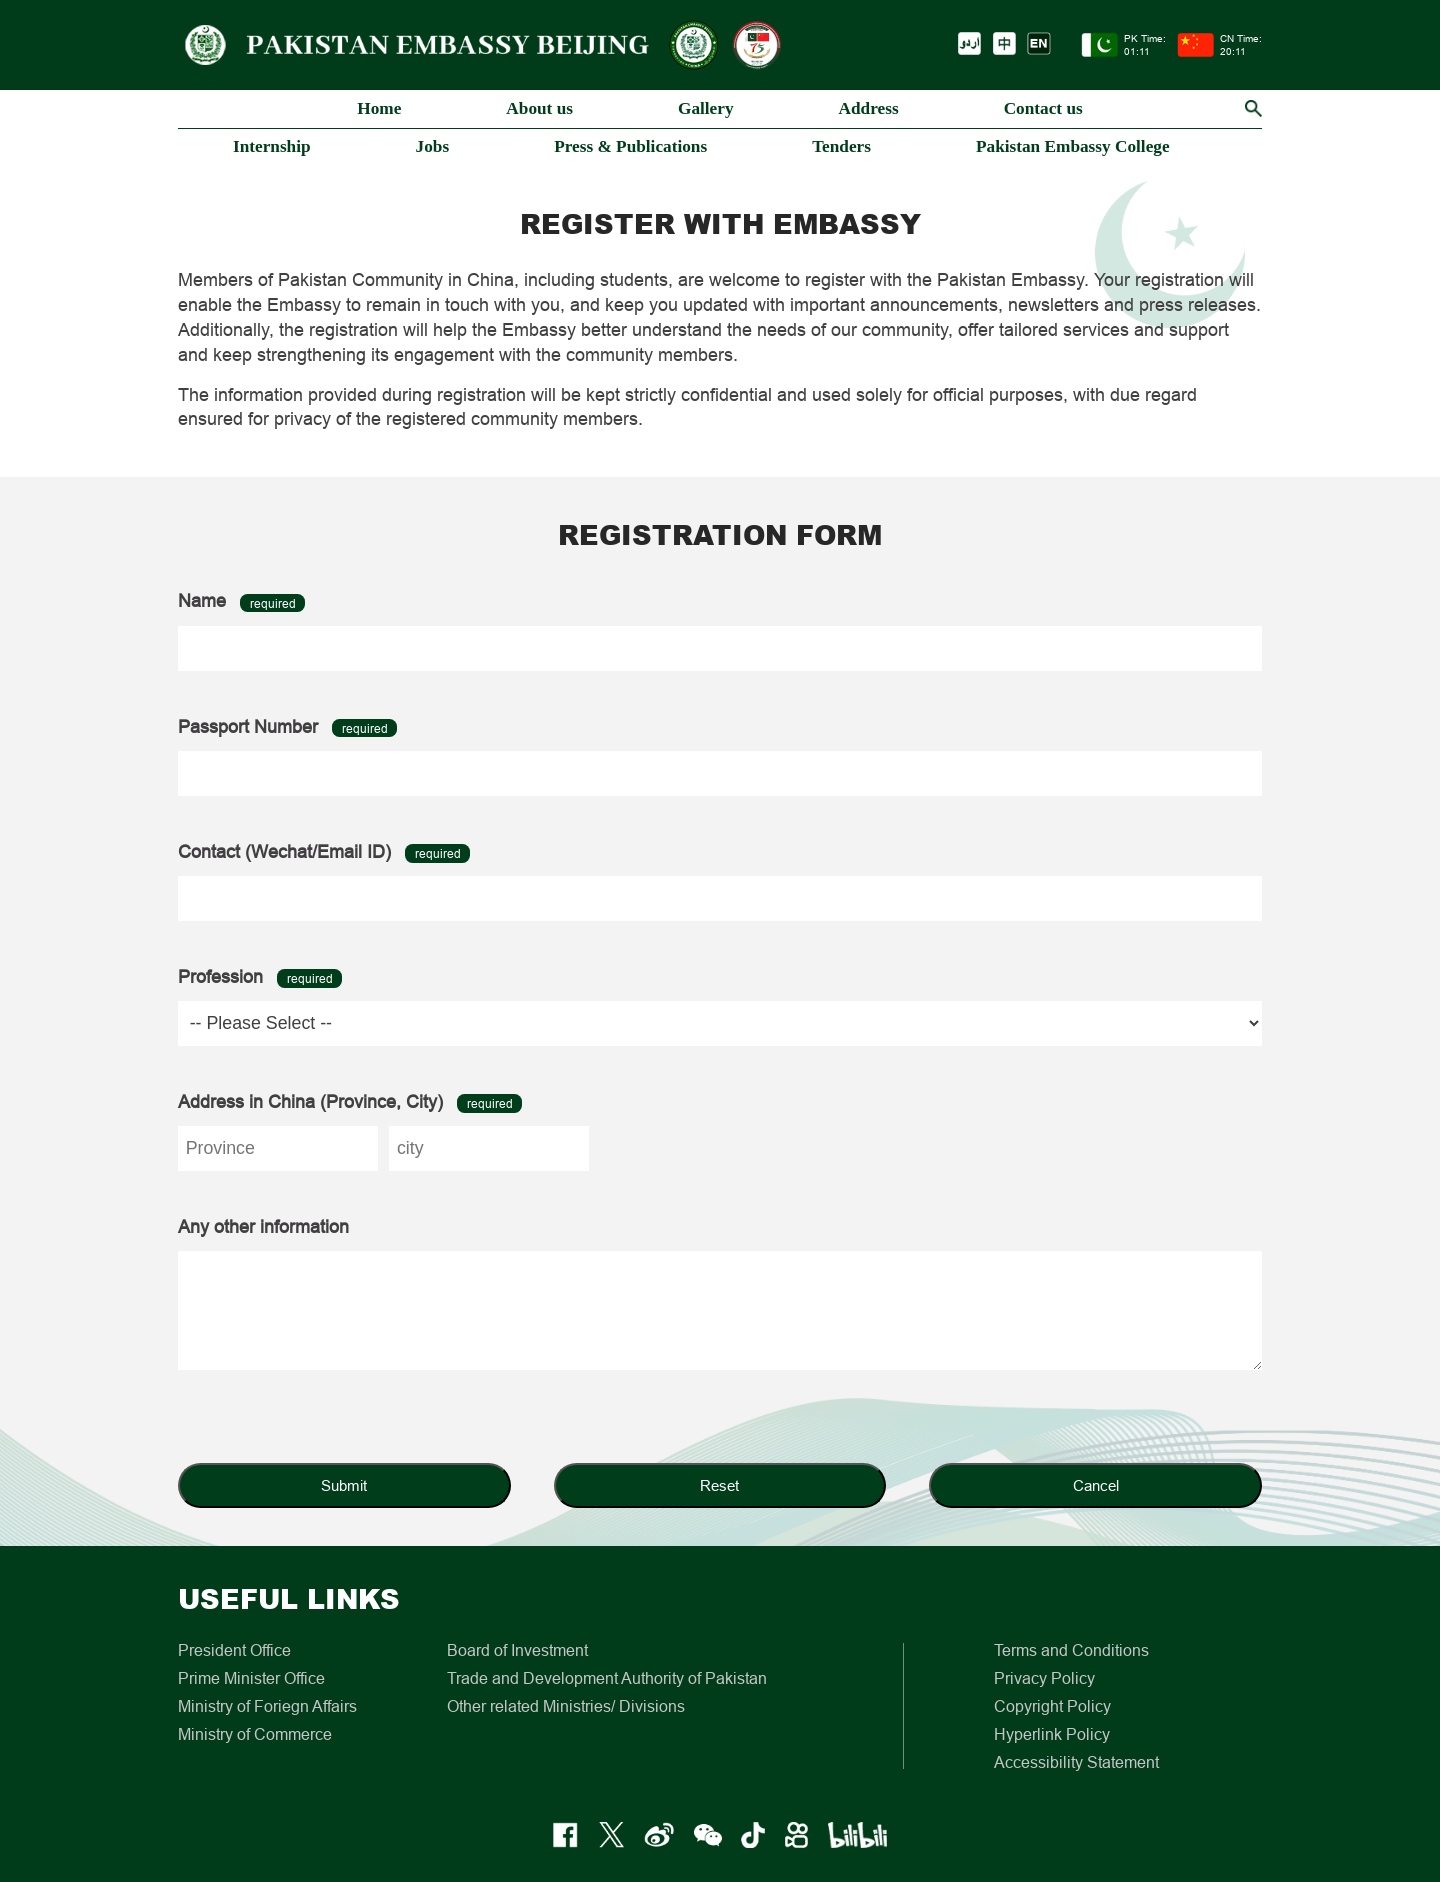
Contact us (1043, 108)
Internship (272, 146)
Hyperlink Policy (1052, 1734)
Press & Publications (630, 146)
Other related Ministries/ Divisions (566, 1706)
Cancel (1096, 1485)
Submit (344, 1485)
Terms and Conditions (1071, 1650)
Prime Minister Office (251, 1678)
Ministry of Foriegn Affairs (267, 1706)
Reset (719, 1485)
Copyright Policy (1052, 1706)
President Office (234, 1650)
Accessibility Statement (1076, 1762)
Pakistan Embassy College (1073, 146)
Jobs (433, 146)
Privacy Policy (1044, 1678)
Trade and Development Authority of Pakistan (607, 1678)
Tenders (841, 146)
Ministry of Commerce (255, 1734)
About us (539, 108)
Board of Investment (517, 1650)
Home (379, 108)
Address (869, 108)
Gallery (706, 108)
